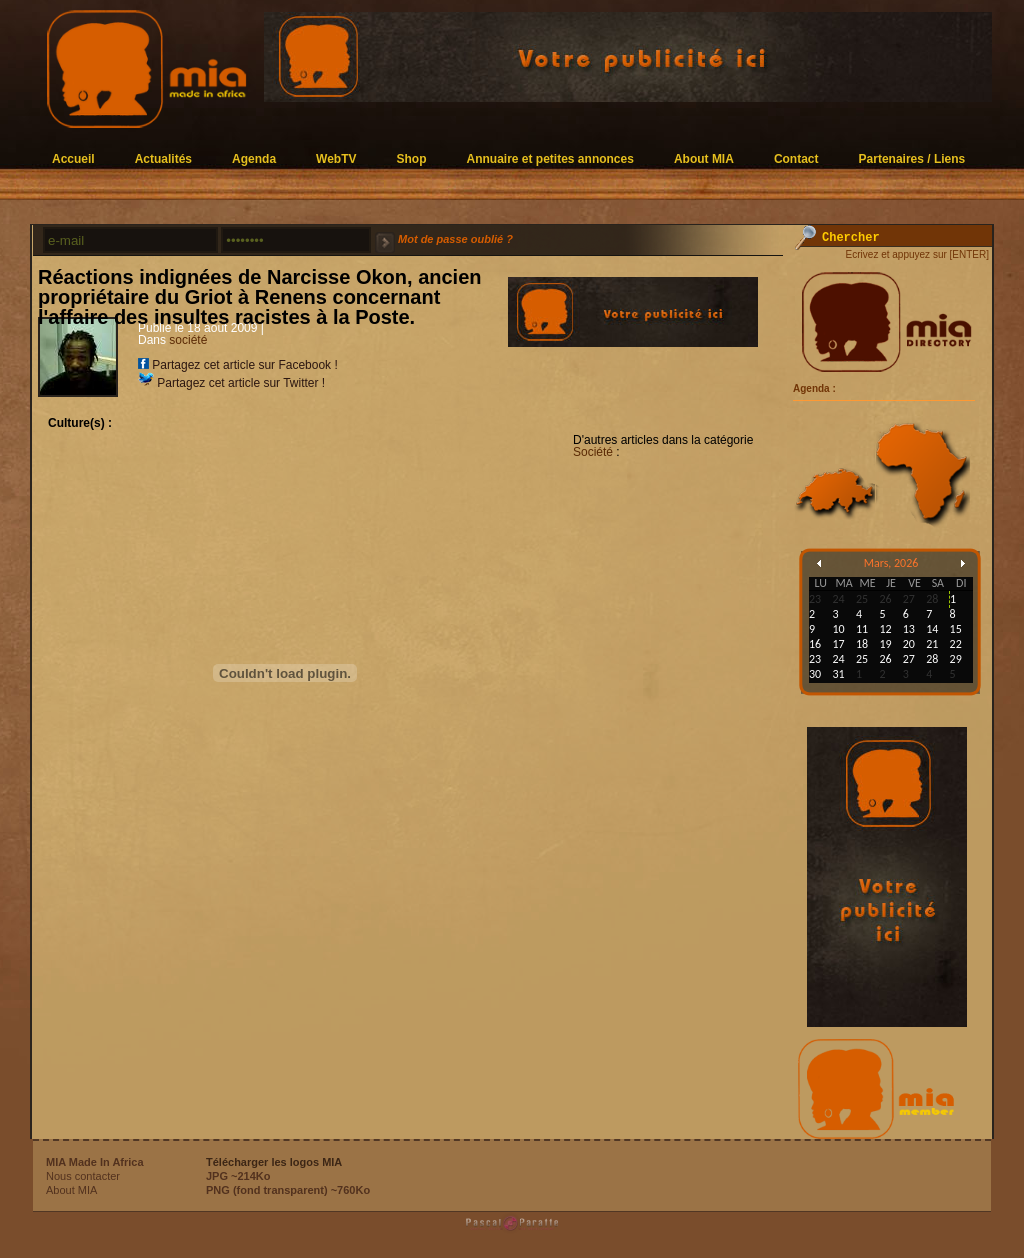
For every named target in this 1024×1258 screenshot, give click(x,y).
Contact (796, 158)
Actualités (163, 158)
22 (956, 644)
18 (862, 644)
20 (909, 644)
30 (815, 674)
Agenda (254, 158)
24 (838, 659)
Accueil (73, 158)
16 (815, 644)
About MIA (704, 158)
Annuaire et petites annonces (550, 158)
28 (932, 659)
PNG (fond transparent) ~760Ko (288, 1190)
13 (909, 629)
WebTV (336, 158)
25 (862, 659)
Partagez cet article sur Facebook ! (238, 365)
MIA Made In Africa (95, 1162)
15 (956, 629)
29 (956, 659)
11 (862, 629)
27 (909, 659)
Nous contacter (83, 1176)
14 (932, 629)
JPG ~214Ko (238, 1176)
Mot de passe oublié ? (455, 239)
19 (885, 644)
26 (885, 659)
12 (885, 629)
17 (838, 644)
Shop (412, 158)
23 (815, 659)
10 (838, 629)
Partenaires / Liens (912, 158)
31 (838, 674)
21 (932, 644)
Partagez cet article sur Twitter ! (231, 383)
